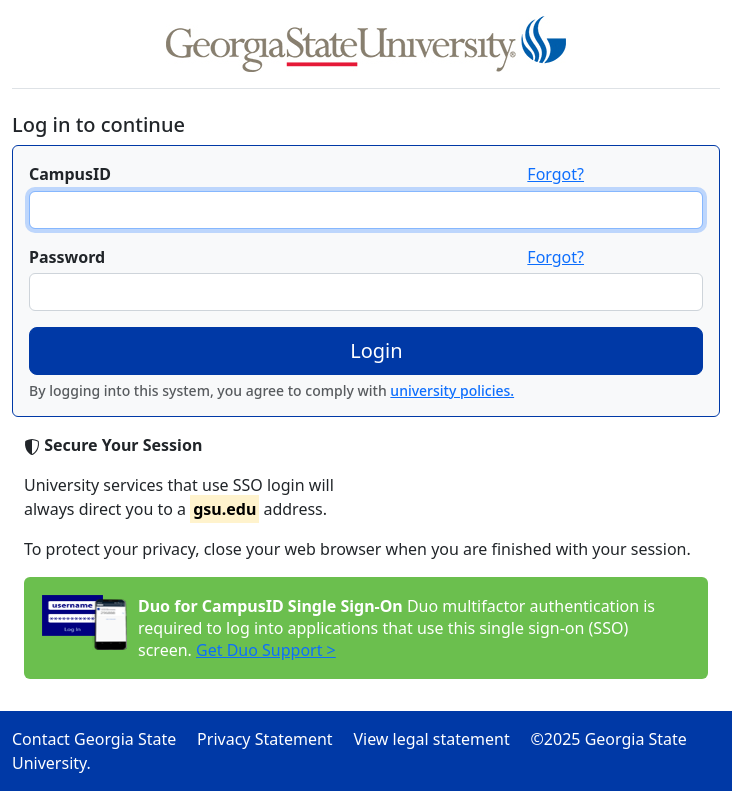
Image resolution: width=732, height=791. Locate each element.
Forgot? (555, 174)
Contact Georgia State (102, 739)
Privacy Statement (273, 739)
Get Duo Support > (266, 650)
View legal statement (439, 739)
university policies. (452, 390)
